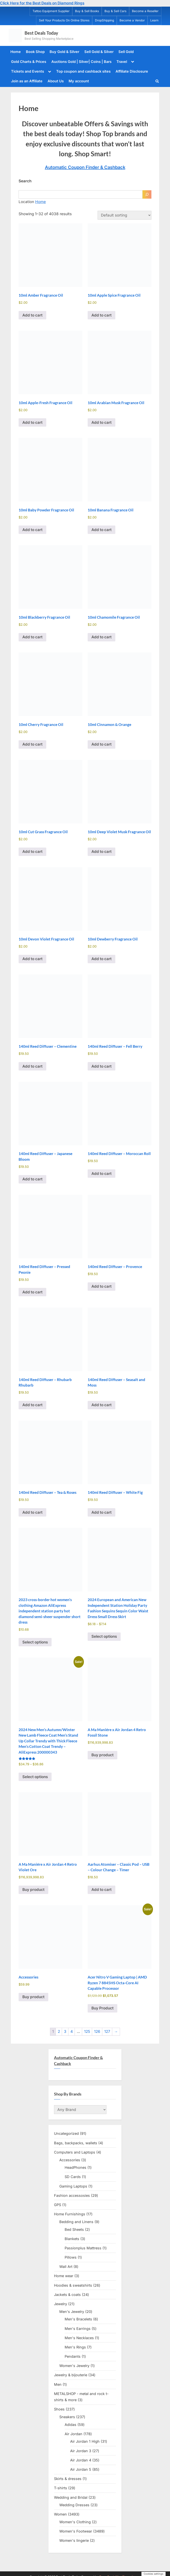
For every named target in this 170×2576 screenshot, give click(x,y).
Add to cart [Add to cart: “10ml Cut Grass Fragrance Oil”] (32, 851)
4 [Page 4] (71, 2031)
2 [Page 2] (59, 2031)
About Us (56, 81)
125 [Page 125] (87, 2031)
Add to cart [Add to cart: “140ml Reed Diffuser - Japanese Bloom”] (32, 1179)
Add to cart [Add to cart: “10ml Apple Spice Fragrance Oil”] (101, 315)
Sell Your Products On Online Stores (64, 20)
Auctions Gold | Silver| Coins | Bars (81, 61)
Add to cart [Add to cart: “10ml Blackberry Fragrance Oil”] (32, 637)
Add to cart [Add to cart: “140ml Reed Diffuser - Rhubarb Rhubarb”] (32, 1405)
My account (79, 81)
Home (15, 51)
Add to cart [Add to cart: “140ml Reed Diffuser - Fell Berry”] (101, 1066)
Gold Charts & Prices (28, 61)
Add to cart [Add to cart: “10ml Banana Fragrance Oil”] (101, 530)
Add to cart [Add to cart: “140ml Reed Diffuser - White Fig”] (101, 1512)
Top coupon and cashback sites (83, 71)
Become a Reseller (145, 11)
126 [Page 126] (97, 2031)
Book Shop (35, 51)
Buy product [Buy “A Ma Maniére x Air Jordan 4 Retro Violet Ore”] (33, 1889)
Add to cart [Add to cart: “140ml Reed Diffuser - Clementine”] (32, 1066)
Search (25, 181)
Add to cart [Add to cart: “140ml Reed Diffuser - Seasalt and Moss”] (101, 1405)
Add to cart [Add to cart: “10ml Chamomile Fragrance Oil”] (101, 637)
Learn (154, 20)
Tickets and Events (27, 71)
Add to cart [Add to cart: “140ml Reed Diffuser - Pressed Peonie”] (32, 1292)
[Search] (147, 194)
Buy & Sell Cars (115, 11)
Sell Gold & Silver (99, 51)
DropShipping (104, 20)
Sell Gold (126, 51)
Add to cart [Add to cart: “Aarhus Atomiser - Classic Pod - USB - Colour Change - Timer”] (101, 1889)
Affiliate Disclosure (132, 71)
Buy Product (102, 2008)
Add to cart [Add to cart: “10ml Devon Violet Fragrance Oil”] (32, 959)
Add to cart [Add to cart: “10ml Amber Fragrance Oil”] (32, 315)
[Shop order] (124, 215)
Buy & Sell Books (87, 11)
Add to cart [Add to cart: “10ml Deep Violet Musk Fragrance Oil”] (101, 851)
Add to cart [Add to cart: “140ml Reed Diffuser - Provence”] (101, 1286)
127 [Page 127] (107, 2031)
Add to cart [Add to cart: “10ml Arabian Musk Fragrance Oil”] (101, 422)
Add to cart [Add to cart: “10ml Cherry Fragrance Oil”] (32, 744)
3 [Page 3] (65, 2031)
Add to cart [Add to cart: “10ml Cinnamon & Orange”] (101, 744)
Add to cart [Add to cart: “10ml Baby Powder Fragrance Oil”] (32, 530)
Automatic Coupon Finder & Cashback (85, 167)
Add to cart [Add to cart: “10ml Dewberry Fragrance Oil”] (101, 959)
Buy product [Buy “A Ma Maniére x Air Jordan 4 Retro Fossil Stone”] (102, 1755)
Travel (121, 61)
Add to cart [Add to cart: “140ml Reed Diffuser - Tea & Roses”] (32, 1512)
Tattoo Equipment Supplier (51, 11)
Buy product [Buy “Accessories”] (33, 1997)
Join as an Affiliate (26, 81)
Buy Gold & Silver (64, 51)
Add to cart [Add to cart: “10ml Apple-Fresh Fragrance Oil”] (32, 422)
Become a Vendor (132, 20)
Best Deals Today (41, 33)
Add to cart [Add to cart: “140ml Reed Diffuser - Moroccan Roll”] (101, 1173)
